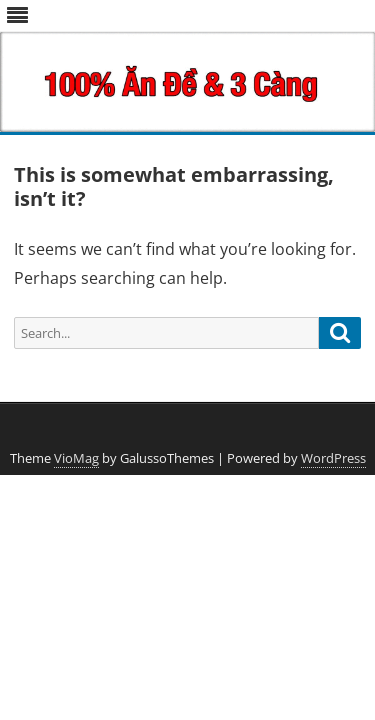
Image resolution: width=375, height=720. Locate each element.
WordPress (333, 458)
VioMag (76, 458)
